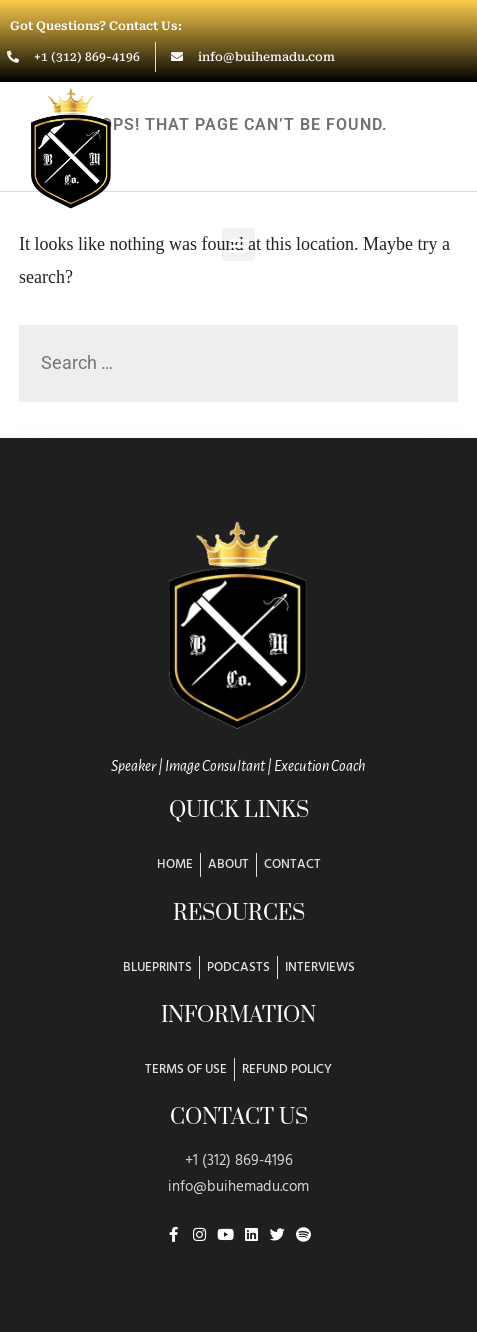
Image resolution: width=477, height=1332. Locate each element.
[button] (238, 244)
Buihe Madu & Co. (306, 143)
